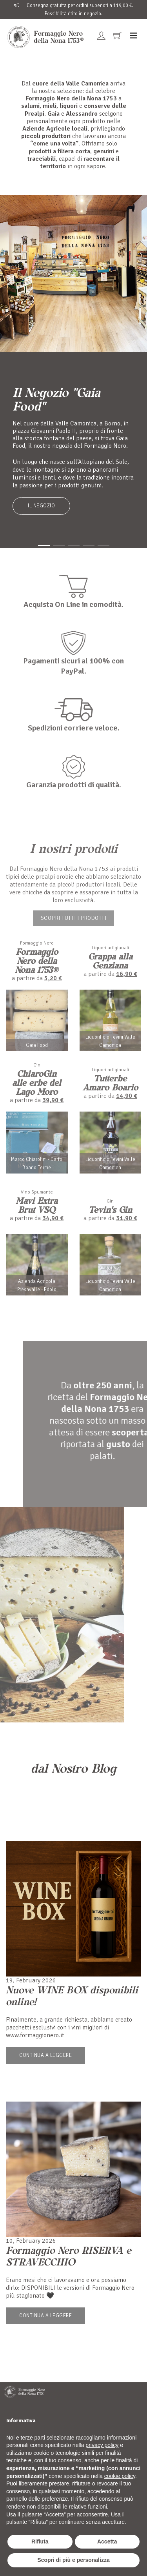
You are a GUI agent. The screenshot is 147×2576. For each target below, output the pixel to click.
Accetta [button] (107, 2541)
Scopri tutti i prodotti (74, 918)
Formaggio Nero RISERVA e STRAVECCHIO (68, 2256)
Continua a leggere (45, 2055)
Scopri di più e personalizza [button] (73, 2560)
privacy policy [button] (101, 2445)
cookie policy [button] (119, 2476)
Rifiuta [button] (40, 2541)
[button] (44, 545)
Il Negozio (41, 506)
